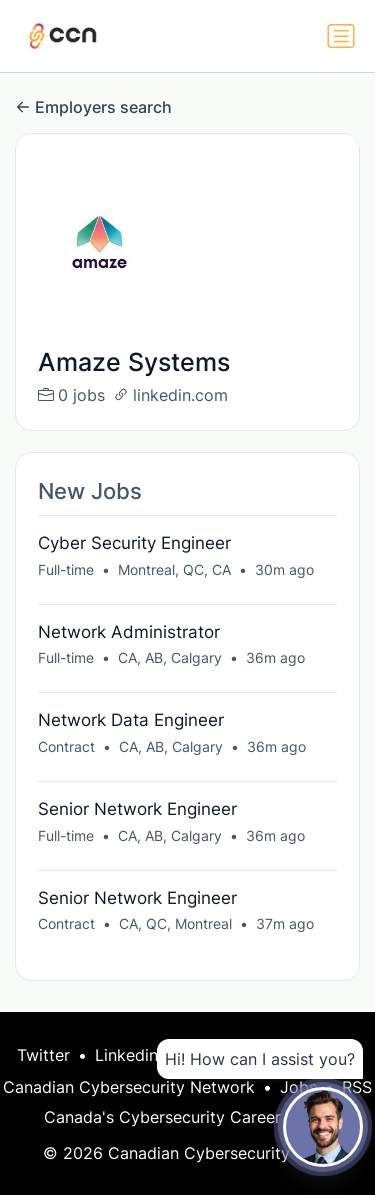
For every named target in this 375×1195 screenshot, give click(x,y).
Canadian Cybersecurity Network (129, 1087)
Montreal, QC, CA (174, 569)
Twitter (43, 1055)
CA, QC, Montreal (175, 923)
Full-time (66, 569)
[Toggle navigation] (341, 36)
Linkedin (126, 1055)
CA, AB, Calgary (170, 657)
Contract (66, 746)
